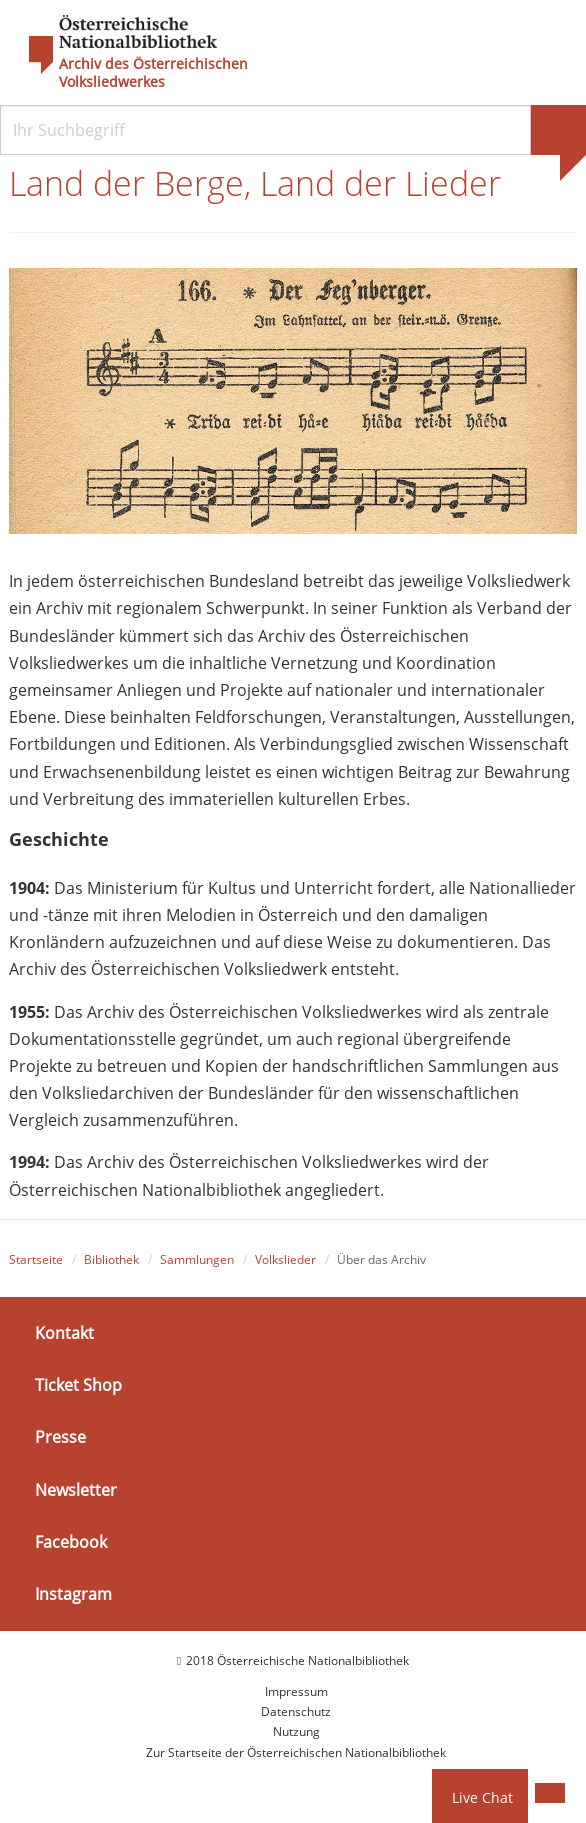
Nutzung (296, 1731)
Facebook (71, 1542)
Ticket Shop (78, 1385)
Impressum (296, 1691)
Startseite (36, 1259)
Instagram (73, 1594)
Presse (60, 1437)
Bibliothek (111, 1259)
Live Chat (482, 1797)
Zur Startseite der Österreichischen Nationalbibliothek (296, 1752)
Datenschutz (296, 1711)
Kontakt (64, 1333)
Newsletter (76, 1489)
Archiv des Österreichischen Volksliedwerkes (153, 73)
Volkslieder (285, 1259)
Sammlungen (197, 1259)
